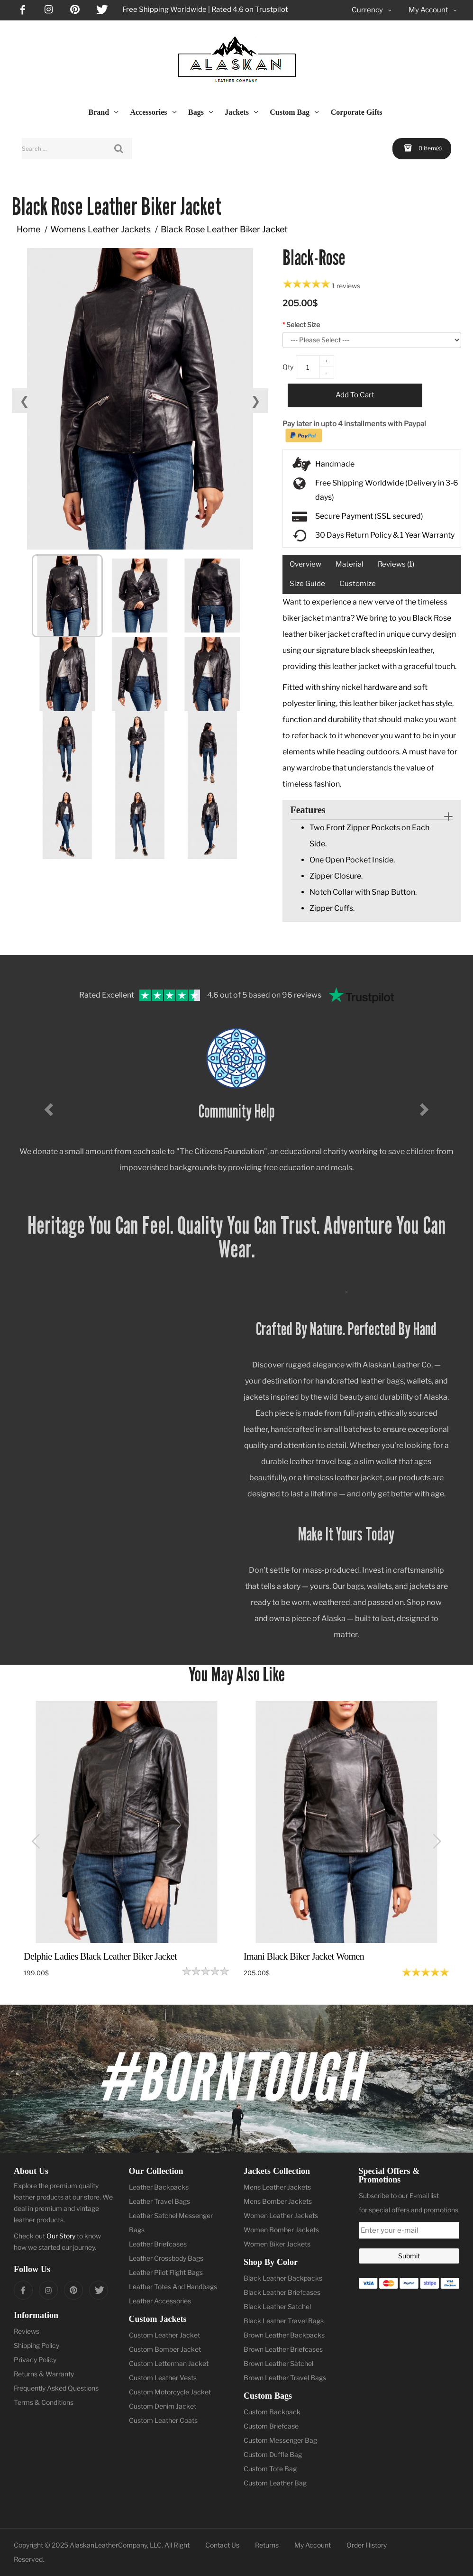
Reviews (26, 2331)
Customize (357, 583)
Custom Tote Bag (270, 2469)
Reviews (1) (396, 564)
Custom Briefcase (271, 2426)
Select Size (303, 325)
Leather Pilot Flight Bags (166, 2272)
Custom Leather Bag (275, 2483)
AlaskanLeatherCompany (108, 2545)
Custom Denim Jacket (162, 2406)
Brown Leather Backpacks (284, 2335)
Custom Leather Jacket (164, 2335)
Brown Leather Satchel (278, 2363)
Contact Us (222, 2545)
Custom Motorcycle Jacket (170, 2392)
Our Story (60, 2236)
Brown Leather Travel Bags (285, 2378)
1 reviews (346, 286)
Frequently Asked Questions (56, 2388)
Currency (372, 10)
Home (28, 229)
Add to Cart (355, 395)
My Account (312, 2545)
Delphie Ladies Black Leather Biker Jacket (100, 1956)
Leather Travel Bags (159, 2201)
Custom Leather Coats (163, 2420)
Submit (409, 2256)
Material (350, 564)
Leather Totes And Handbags (173, 2287)
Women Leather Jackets (281, 2215)
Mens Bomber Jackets (278, 2201)
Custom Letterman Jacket (169, 2363)
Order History (366, 2545)
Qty (287, 367)
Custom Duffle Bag (273, 2454)
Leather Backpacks (159, 2187)
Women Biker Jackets (277, 2244)
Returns (267, 2545)
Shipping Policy (36, 2345)
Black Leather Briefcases (282, 2292)
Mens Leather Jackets (277, 2187)
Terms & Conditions (43, 2402)
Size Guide (307, 583)
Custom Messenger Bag (280, 2440)
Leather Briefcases (158, 2244)
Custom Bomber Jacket (165, 2349)
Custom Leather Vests (163, 2378)
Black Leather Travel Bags (284, 2321)
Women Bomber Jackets (281, 2230)
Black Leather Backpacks (283, 2278)
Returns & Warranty (44, 2374)
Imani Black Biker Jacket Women (304, 1956)
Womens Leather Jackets (100, 229)
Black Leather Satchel (277, 2306)
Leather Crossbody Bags (166, 2258)
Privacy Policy (35, 2360)
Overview (305, 564)
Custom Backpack (272, 2412)
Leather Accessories (160, 2301)
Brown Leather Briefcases (283, 2349)
